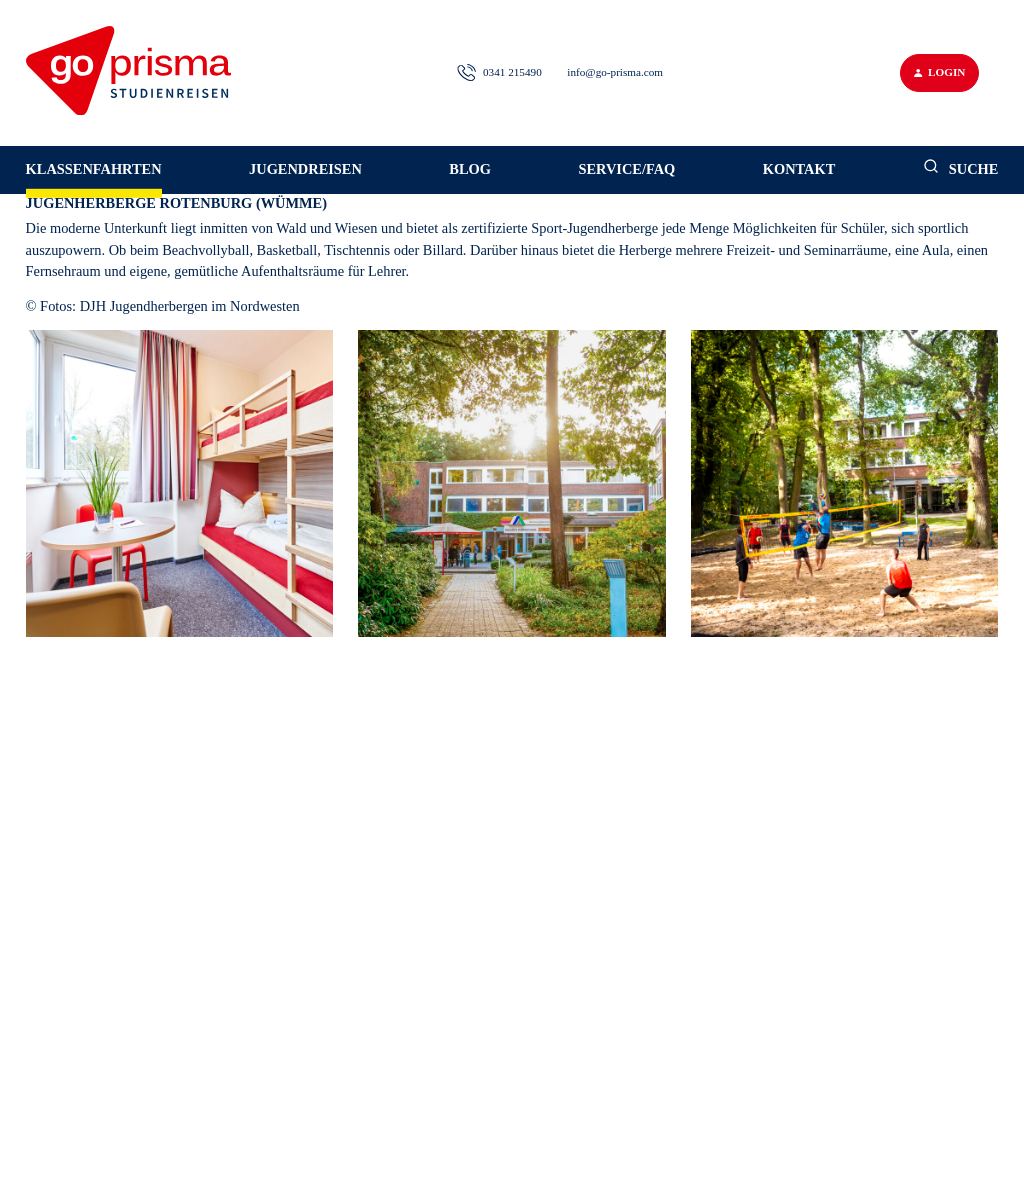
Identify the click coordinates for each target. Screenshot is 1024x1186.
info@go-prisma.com (615, 72)
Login (939, 72)
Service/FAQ (626, 169)
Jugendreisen (305, 169)
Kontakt (799, 169)
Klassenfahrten (94, 169)
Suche (961, 167)
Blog (470, 169)
